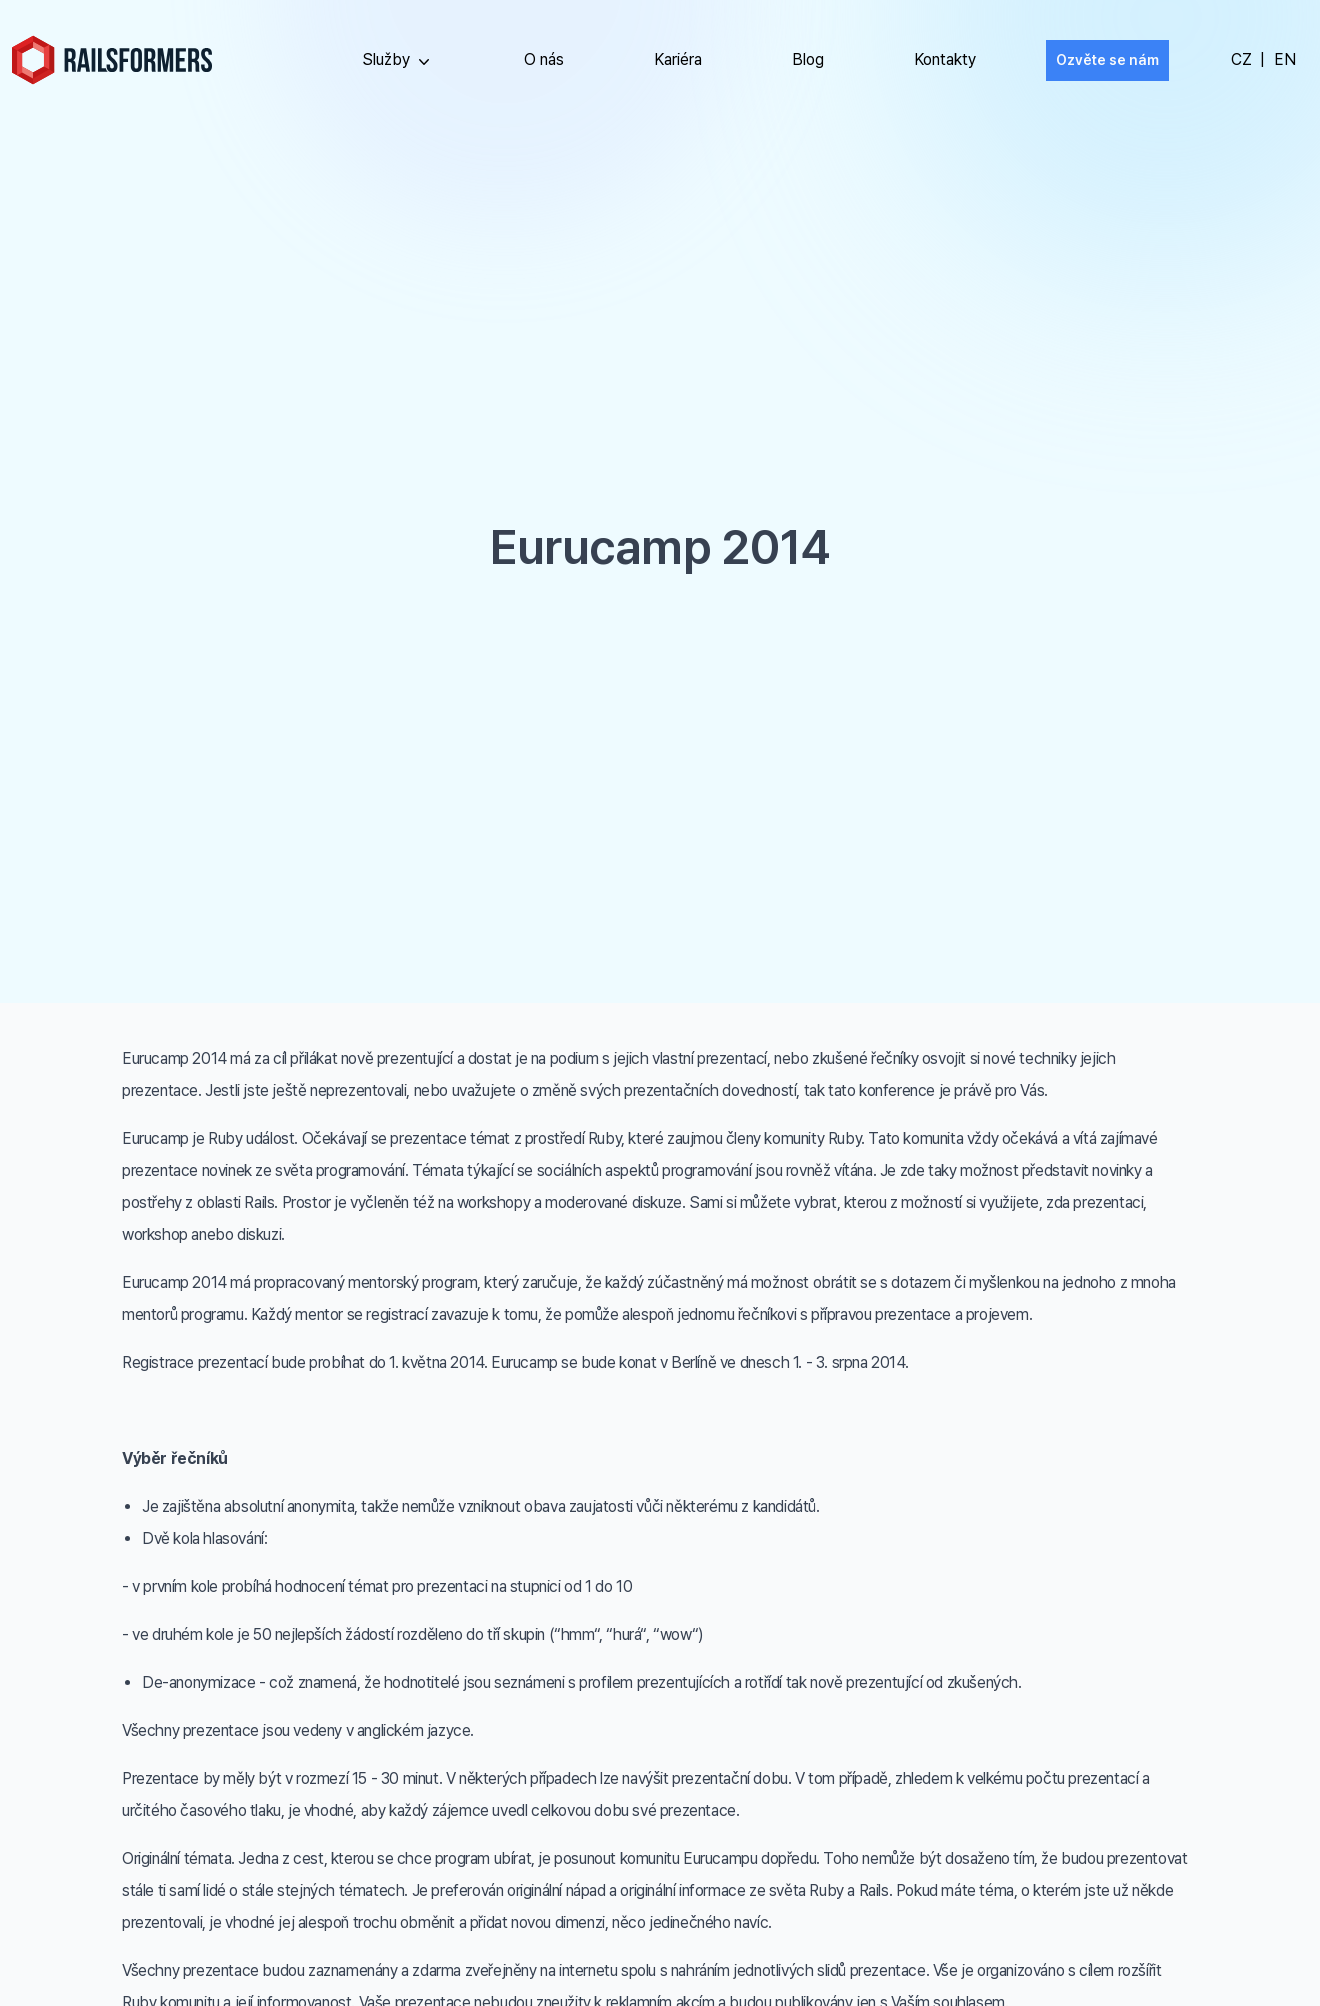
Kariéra (678, 59)
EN (1285, 59)
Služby (398, 61)
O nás (544, 59)
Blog (808, 59)
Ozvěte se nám (1107, 60)
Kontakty (945, 59)
